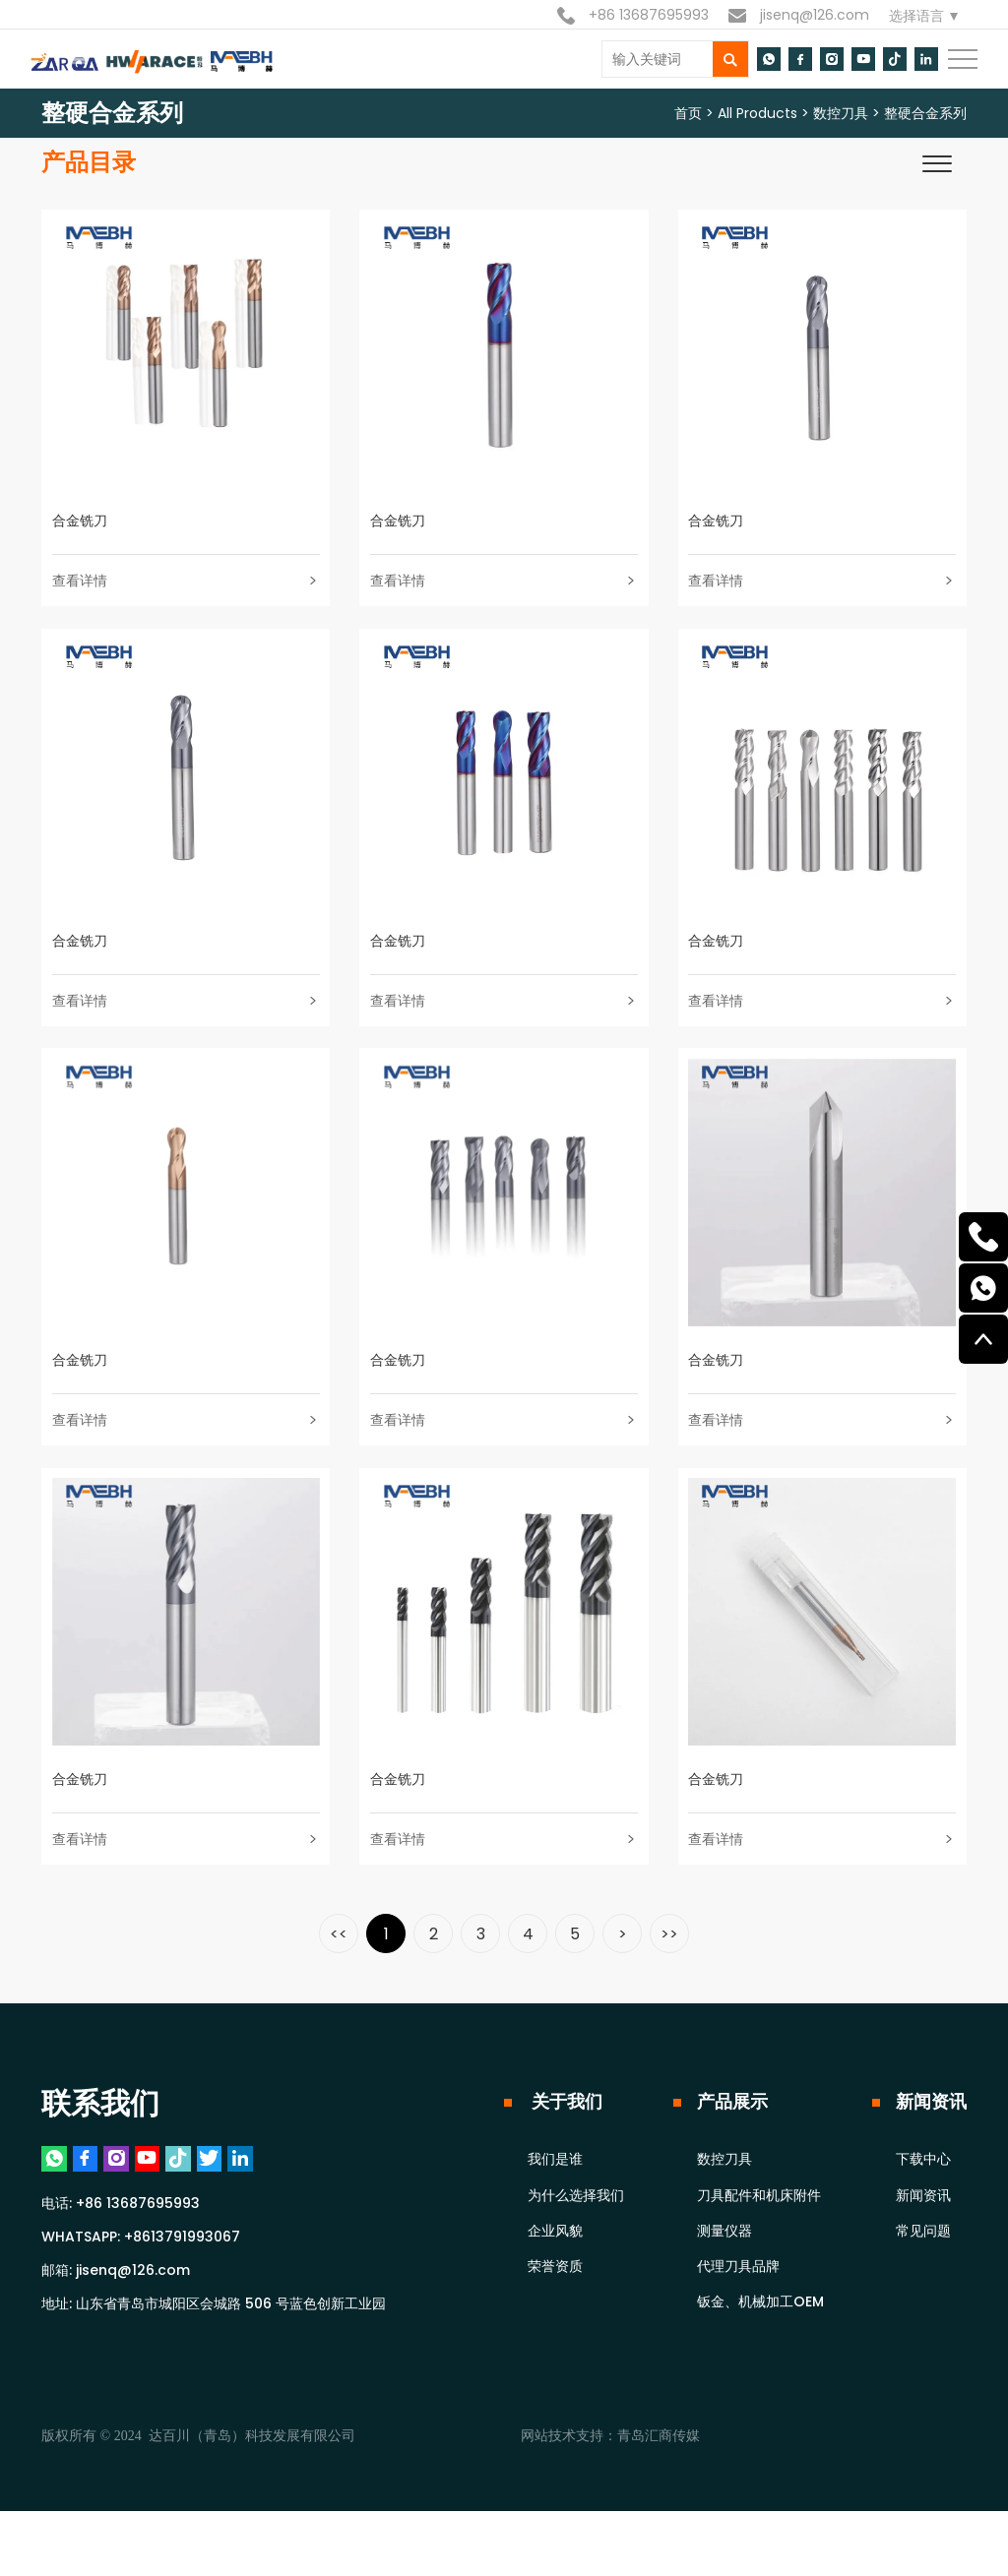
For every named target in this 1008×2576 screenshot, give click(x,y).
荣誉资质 (555, 2321)
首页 (688, 113)
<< (338, 1989)
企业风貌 (555, 2286)
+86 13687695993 (633, 15)
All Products (757, 113)
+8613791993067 (182, 2301)
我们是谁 (555, 2214)
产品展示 (732, 2156)
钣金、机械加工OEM (760, 2356)
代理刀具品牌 (738, 2321)
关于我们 (565, 2156)
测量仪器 (724, 2286)
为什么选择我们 (576, 2250)
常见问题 (923, 2286)
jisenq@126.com (798, 15)
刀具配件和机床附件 (759, 2250)
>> (669, 1989)
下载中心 (923, 2214)
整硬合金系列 (925, 113)
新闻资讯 (931, 2156)
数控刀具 (840, 113)
